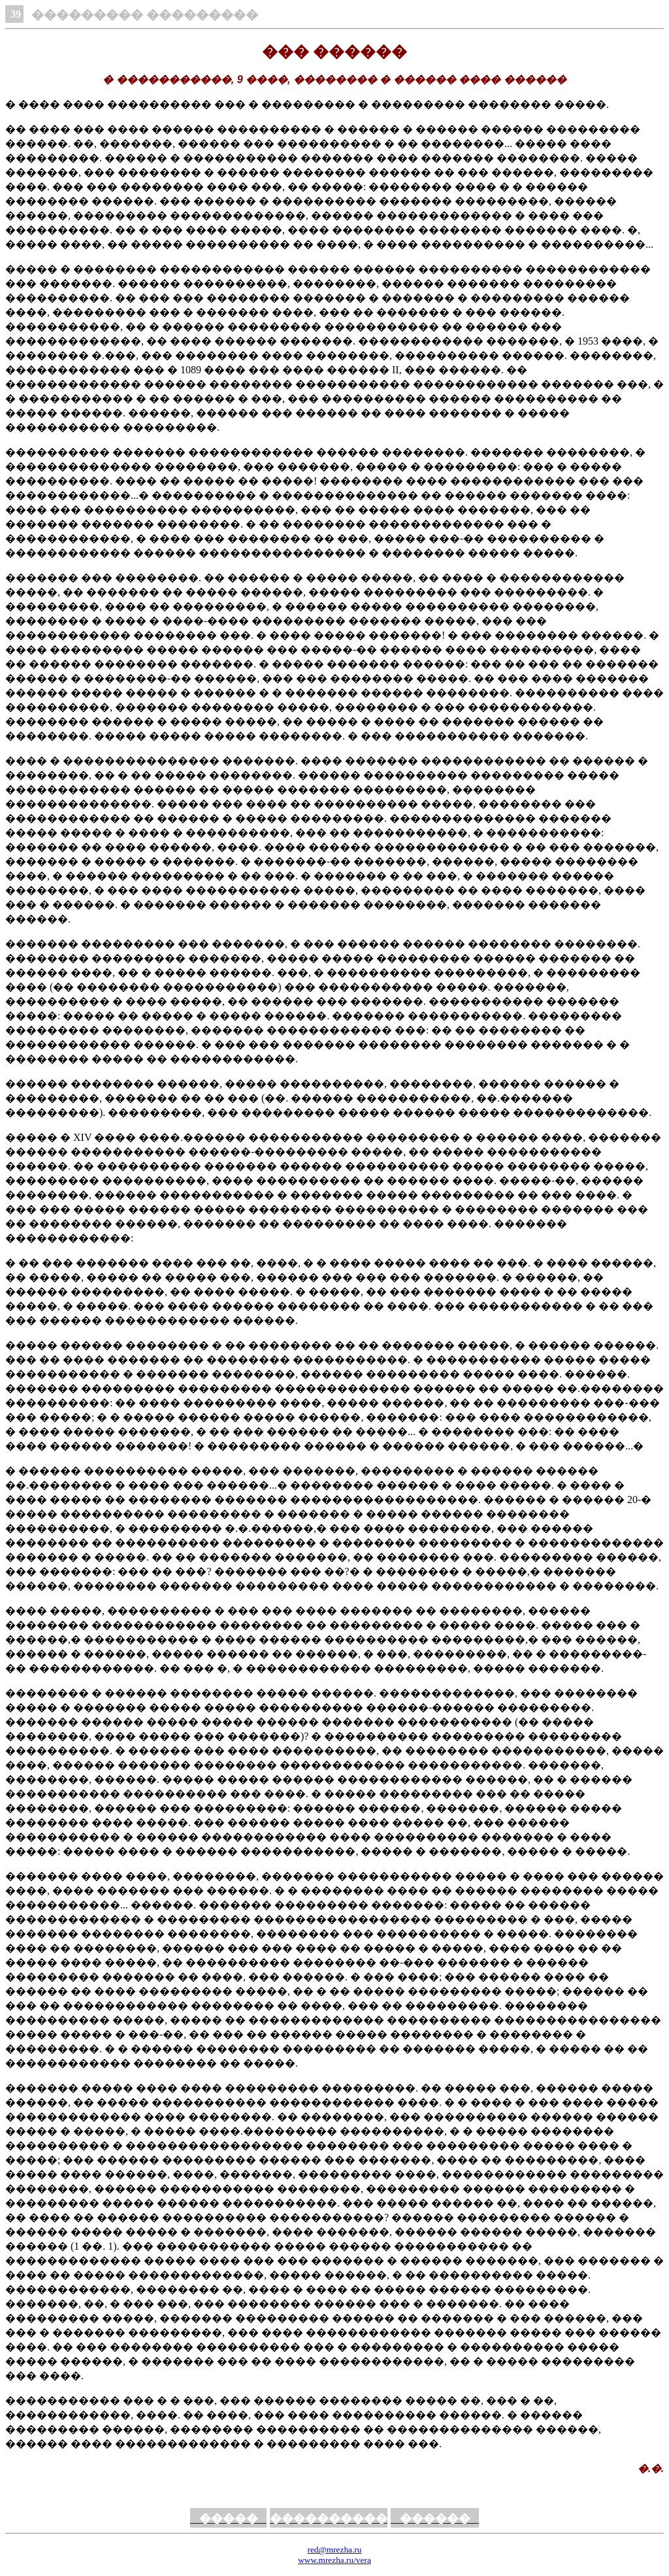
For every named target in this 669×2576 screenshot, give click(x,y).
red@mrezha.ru (335, 2549)
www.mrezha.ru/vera (334, 2560)
